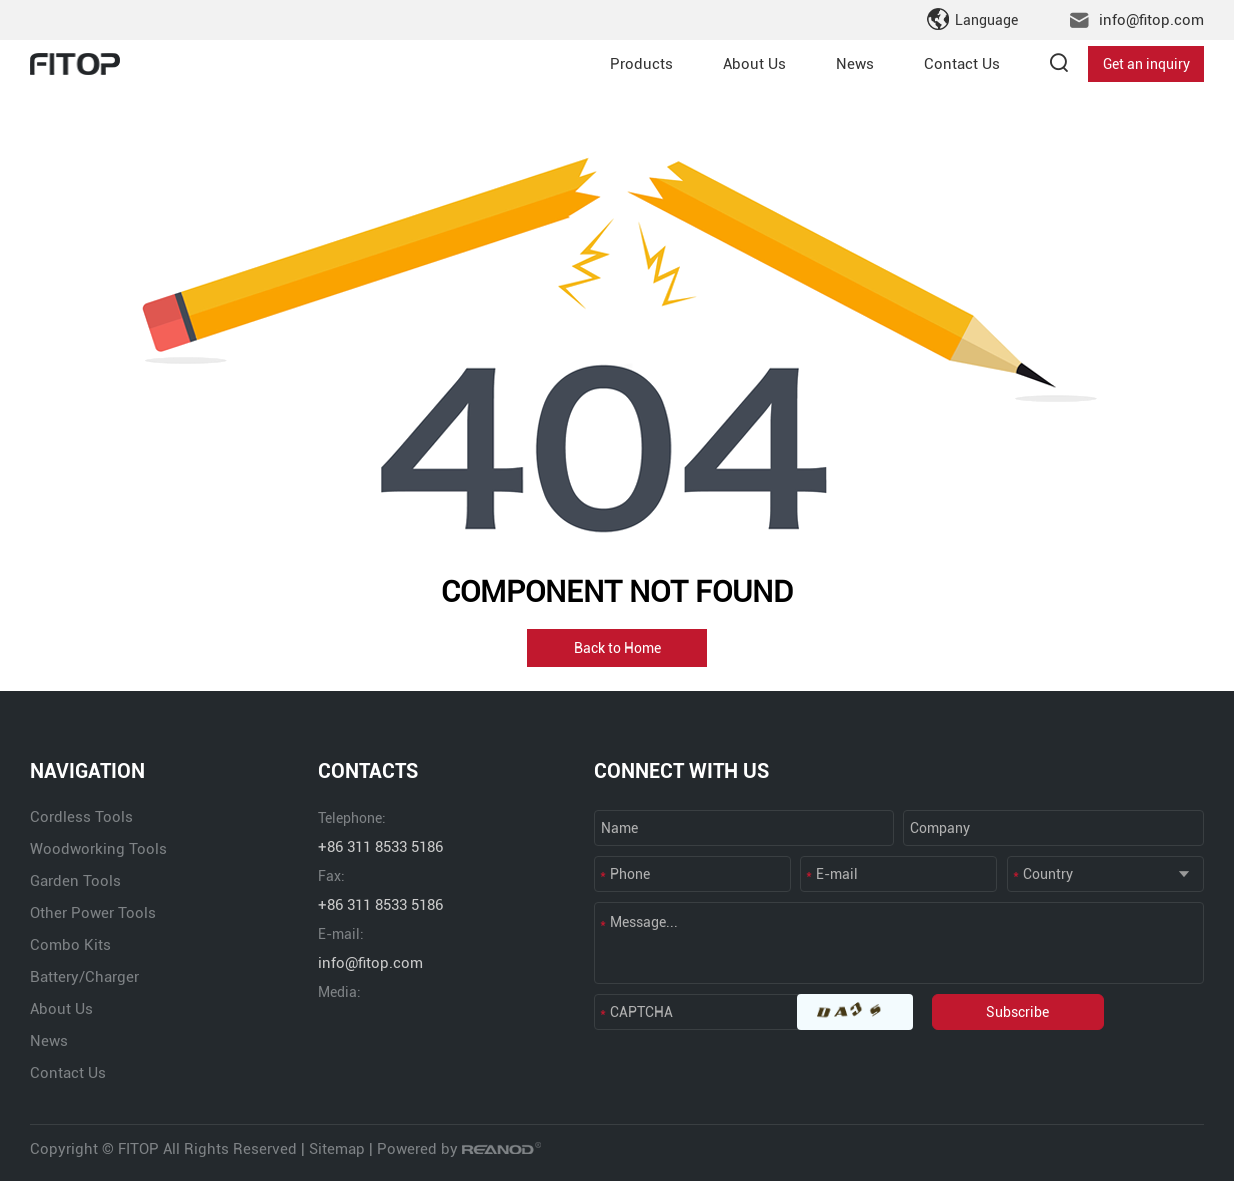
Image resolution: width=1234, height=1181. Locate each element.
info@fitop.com (1151, 20)
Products (641, 64)
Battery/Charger (84, 977)
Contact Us (962, 64)
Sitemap (337, 1149)
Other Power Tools (93, 913)
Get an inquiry (1146, 64)
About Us (754, 64)
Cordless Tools (81, 817)
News (855, 64)
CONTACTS (368, 771)
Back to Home (617, 648)
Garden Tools (75, 881)
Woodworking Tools (98, 849)
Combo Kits (70, 945)
